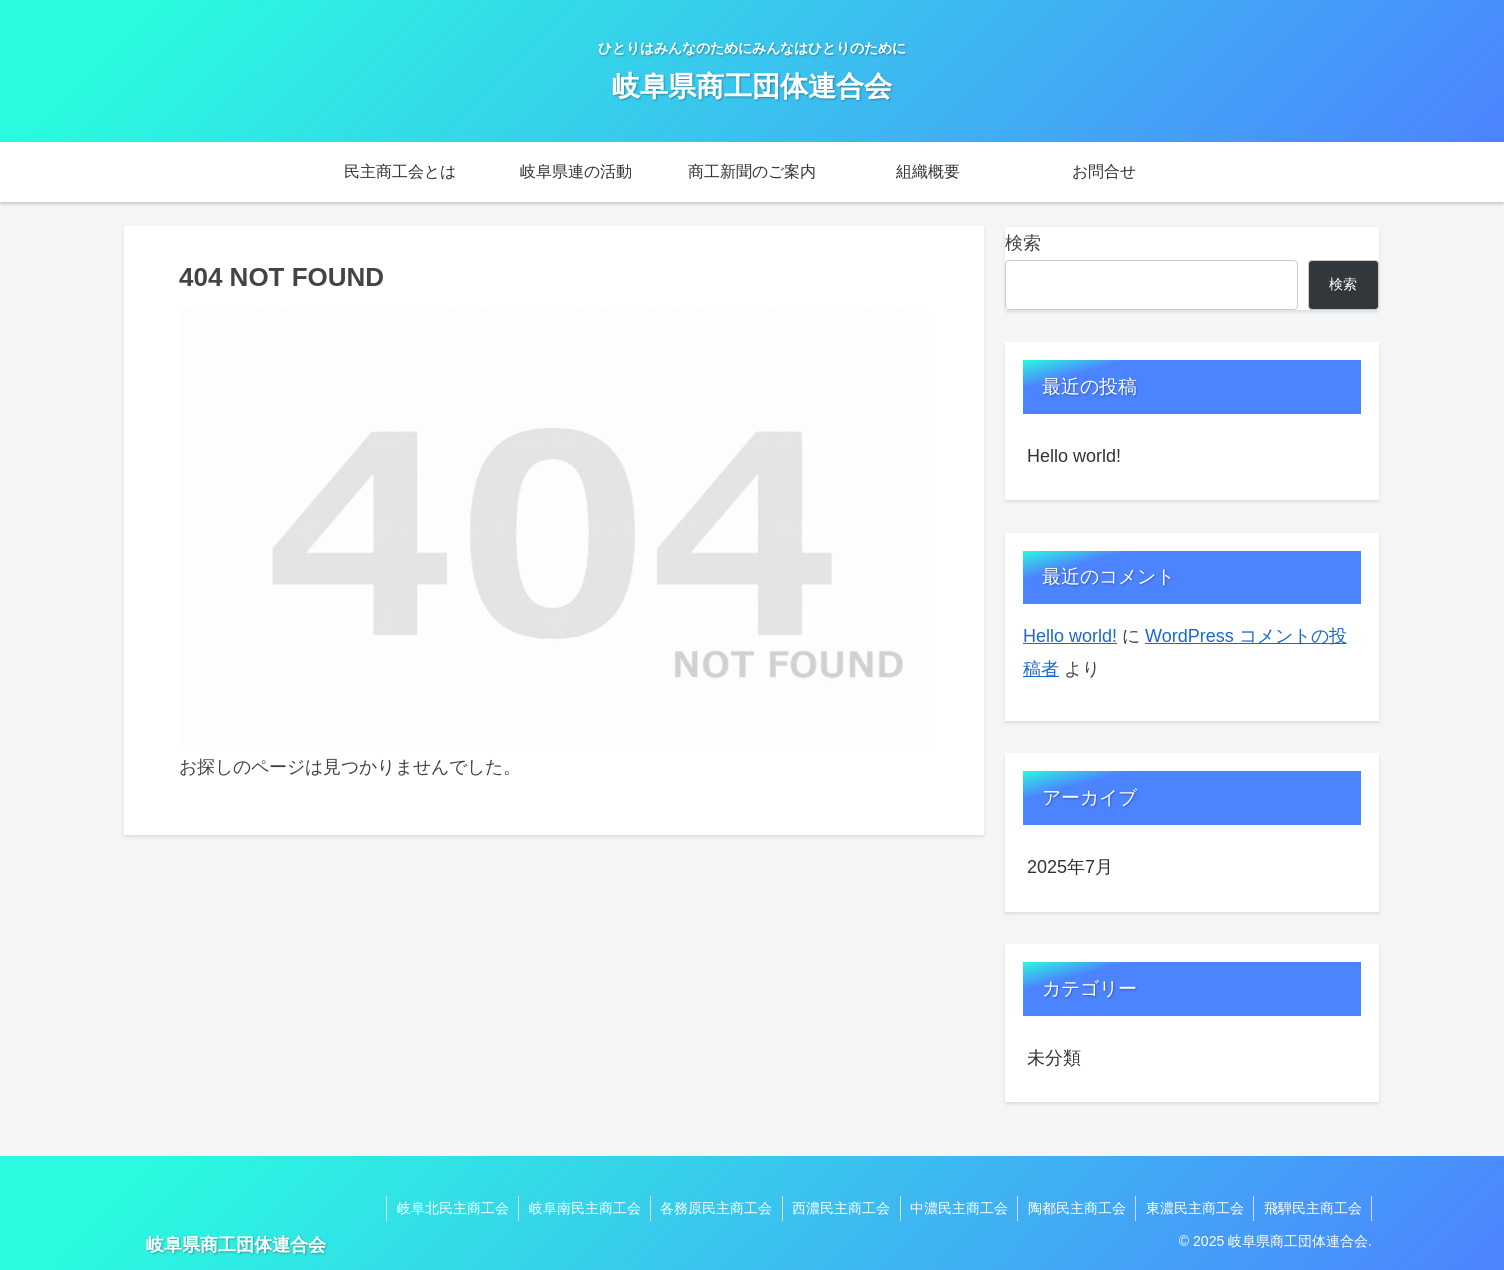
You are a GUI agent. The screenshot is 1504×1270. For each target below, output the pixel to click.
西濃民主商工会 (836, 1208)
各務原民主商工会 (710, 1208)
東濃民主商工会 (1193, 1208)
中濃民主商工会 (955, 1208)
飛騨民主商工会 (1312, 1208)
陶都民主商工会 (1074, 1208)
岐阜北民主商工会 (444, 1208)
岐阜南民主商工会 (577, 1208)
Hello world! (1074, 456)
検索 (1023, 243)
